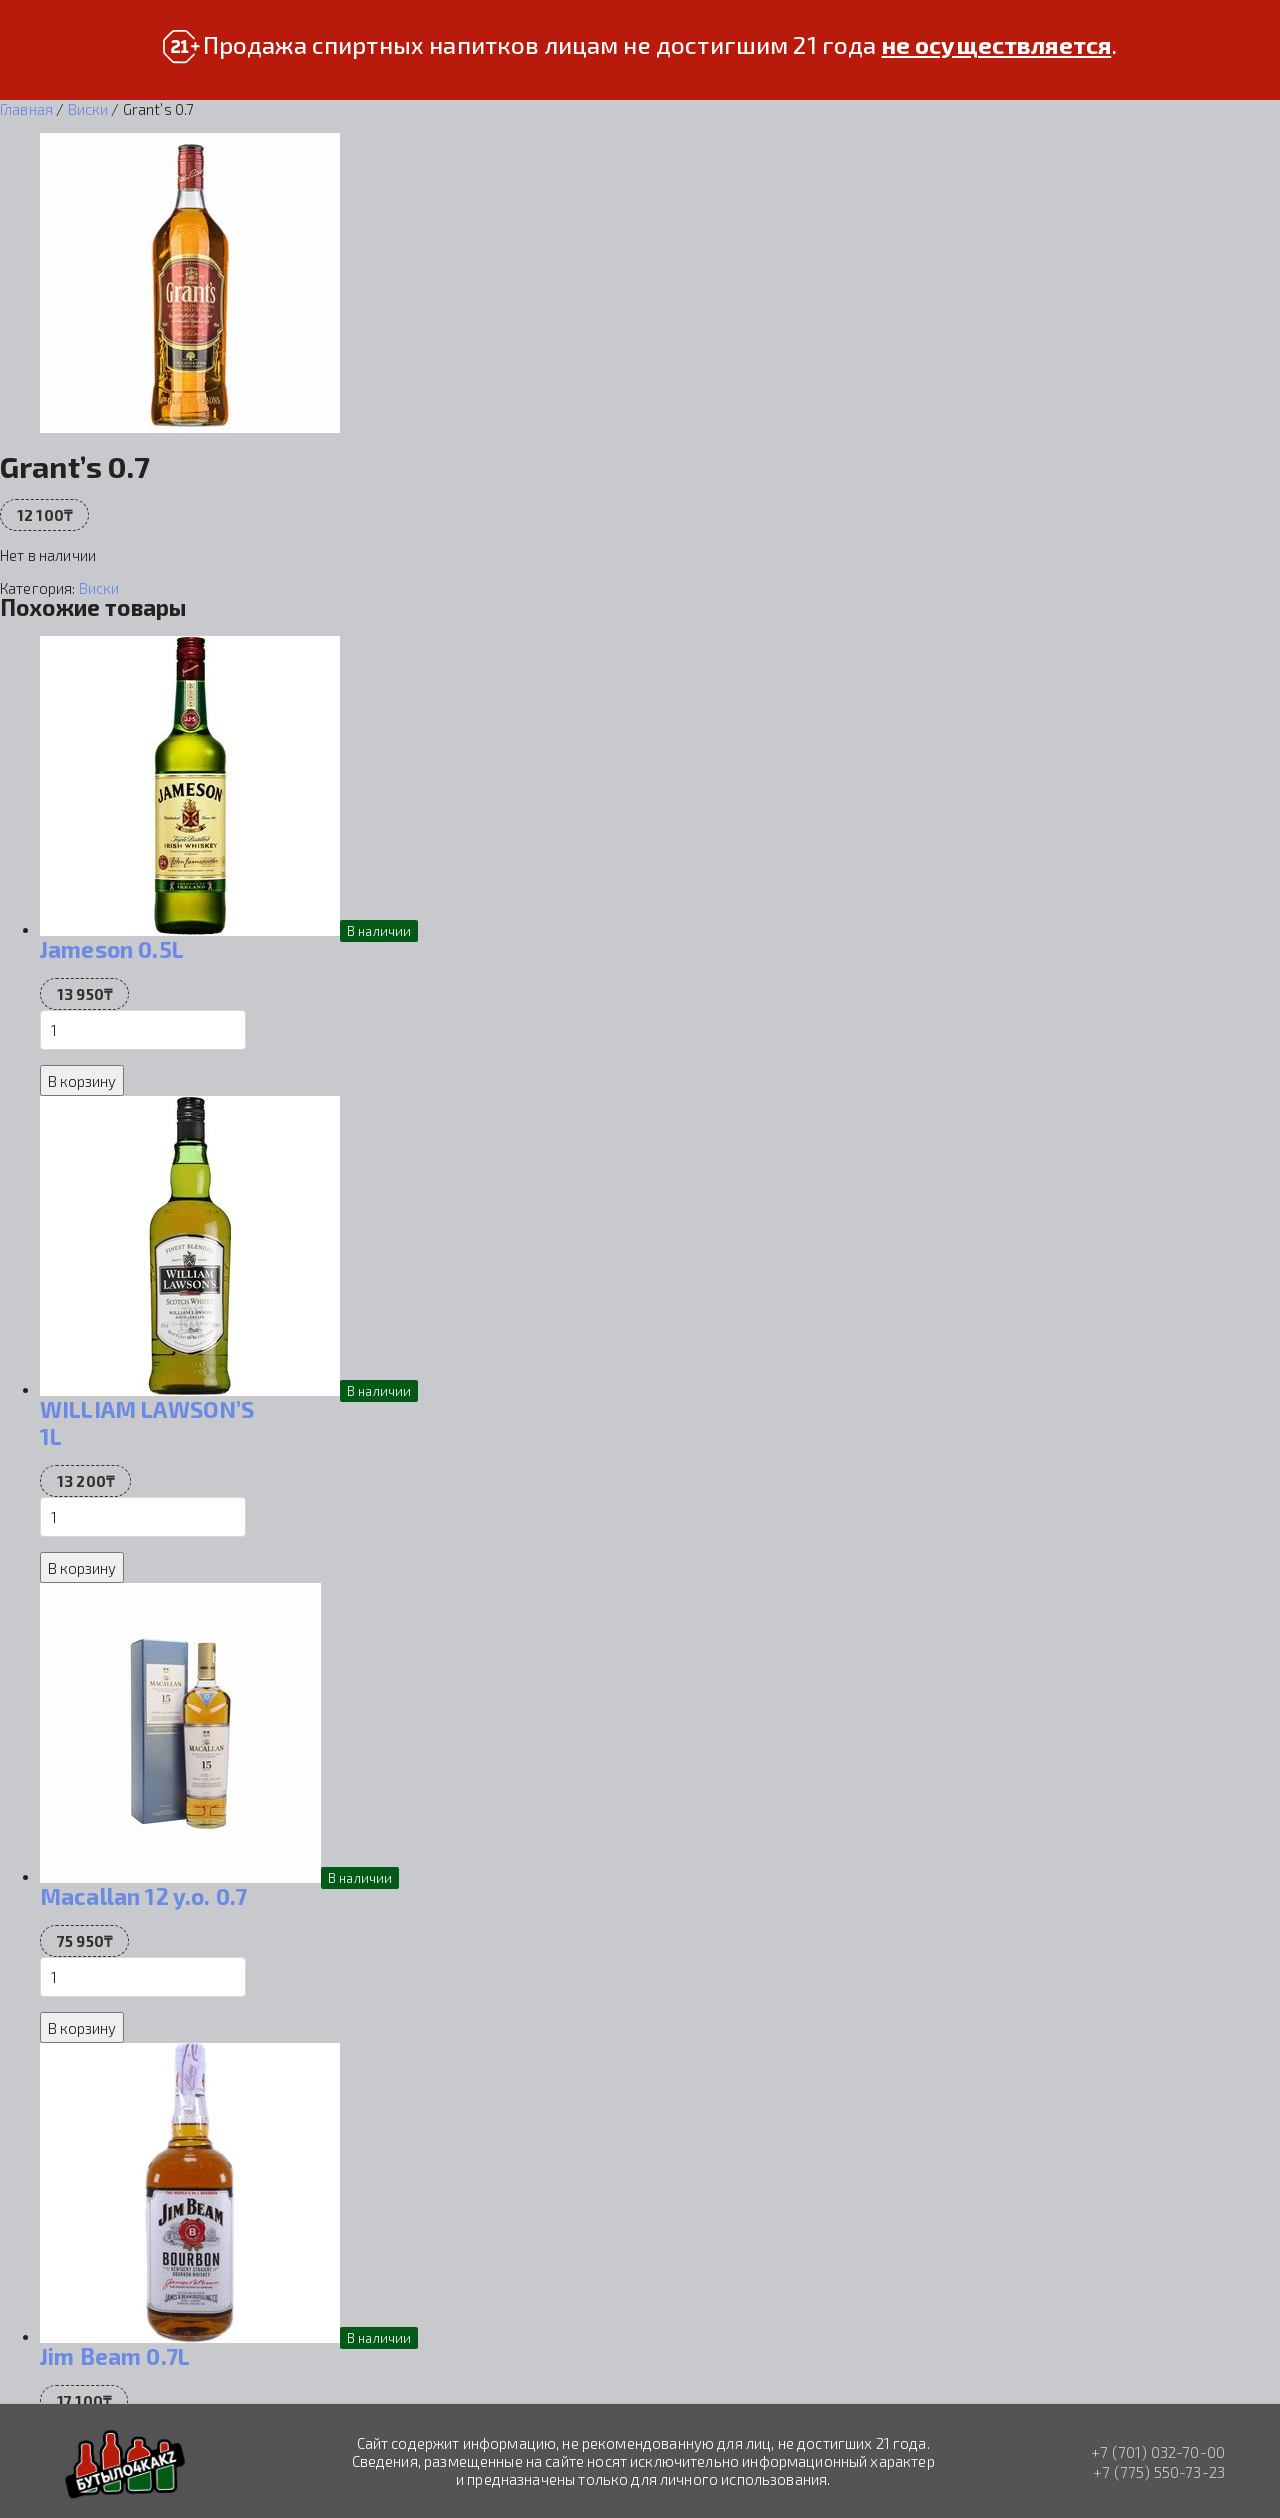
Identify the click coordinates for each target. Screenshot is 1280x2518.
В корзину (82, 1081)
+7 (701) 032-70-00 (1158, 2452)
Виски (88, 109)
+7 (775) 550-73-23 (1159, 2472)
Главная (26, 109)
